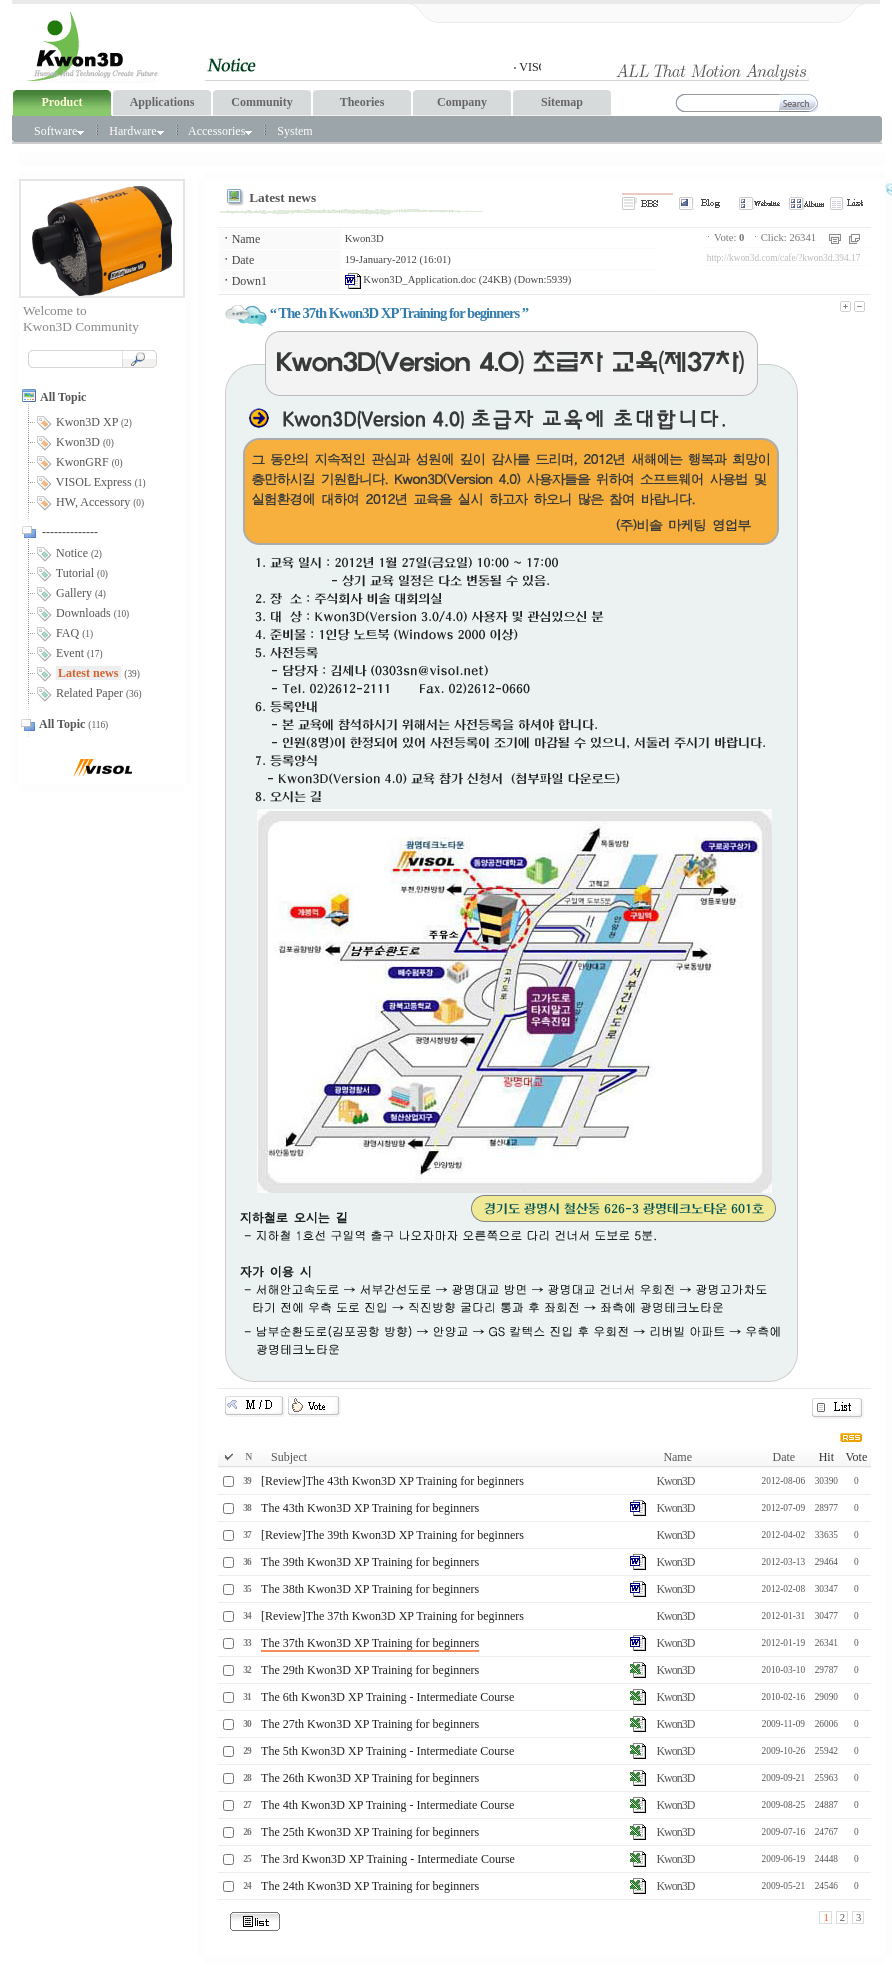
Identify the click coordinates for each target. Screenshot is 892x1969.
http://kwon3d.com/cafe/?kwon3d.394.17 (784, 258)
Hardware (136, 131)
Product (61, 102)
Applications (162, 102)
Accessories (220, 131)
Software (59, 131)
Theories (362, 102)
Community (261, 102)
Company (462, 102)
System (294, 131)
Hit (826, 1457)
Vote (856, 1457)
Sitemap (562, 102)
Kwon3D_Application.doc (410, 279)
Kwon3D (364, 238)
